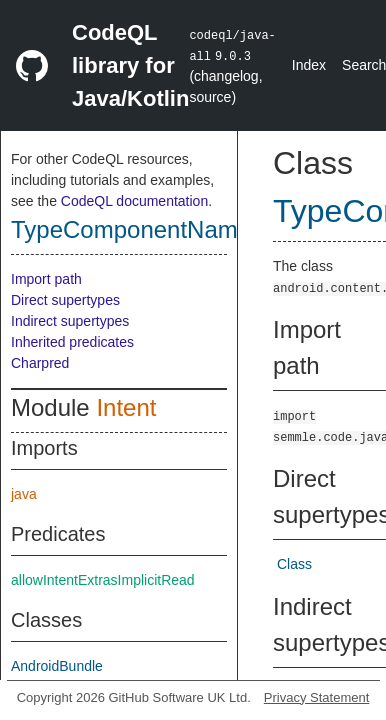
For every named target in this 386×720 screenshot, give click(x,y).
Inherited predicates (72, 342)
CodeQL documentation (134, 201)
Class (294, 564)
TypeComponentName (131, 229)
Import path (46, 279)
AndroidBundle (57, 666)
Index (309, 65)
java (24, 494)
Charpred (40, 363)
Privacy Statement (317, 697)
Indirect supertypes (70, 321)
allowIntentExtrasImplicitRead (103, 580)
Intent (126, 407)
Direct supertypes (65, 300)
